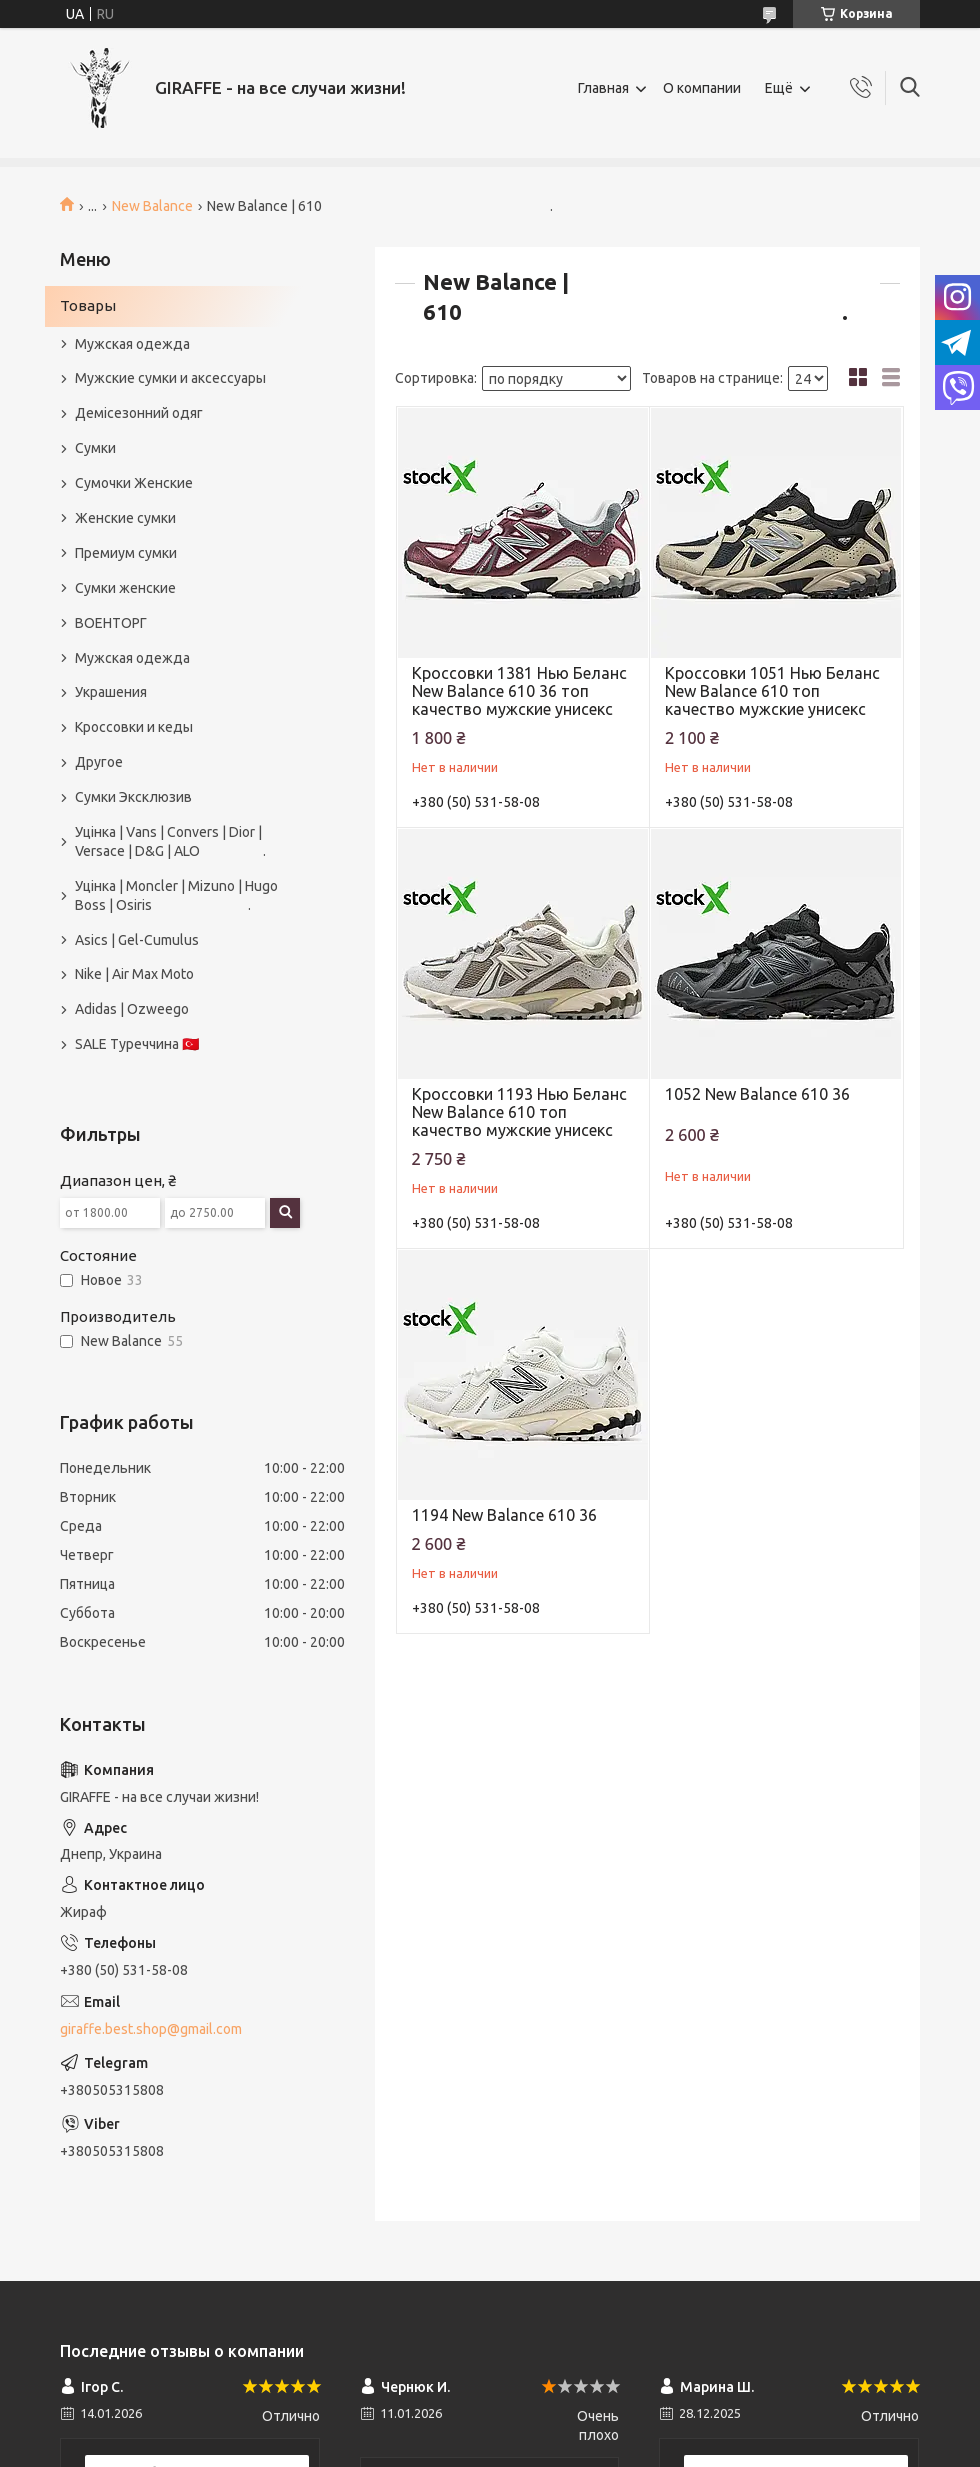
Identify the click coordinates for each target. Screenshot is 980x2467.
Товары (88, 305)
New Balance (152, 206)
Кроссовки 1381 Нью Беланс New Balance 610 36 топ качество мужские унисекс (519, 691)
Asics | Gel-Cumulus (137, 940)
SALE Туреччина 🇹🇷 (137, 1044)
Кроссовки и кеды (134, 727)
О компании (702, 88)
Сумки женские (125, 588)
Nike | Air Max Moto (134, 974)
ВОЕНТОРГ (111, 623)
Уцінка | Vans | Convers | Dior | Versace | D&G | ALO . (170, 841)
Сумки (95, 448)
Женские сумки (125, 518)
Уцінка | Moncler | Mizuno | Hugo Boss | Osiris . (176, 895)
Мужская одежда (132, 344)
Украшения (111, 692)
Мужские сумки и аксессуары (170, 378)
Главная (603, 88)
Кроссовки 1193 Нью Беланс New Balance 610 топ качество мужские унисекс (519, 1112)
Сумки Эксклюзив (133, 797)
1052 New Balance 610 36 (757, 1094)
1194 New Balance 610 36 (504, 1515)
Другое (99, 762)
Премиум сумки (126, 553)
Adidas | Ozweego (132, 1009)
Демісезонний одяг (139, 413)
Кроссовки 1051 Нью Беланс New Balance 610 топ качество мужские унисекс (772, 691)
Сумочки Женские (134, 483)
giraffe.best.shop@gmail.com (151, 2029)
